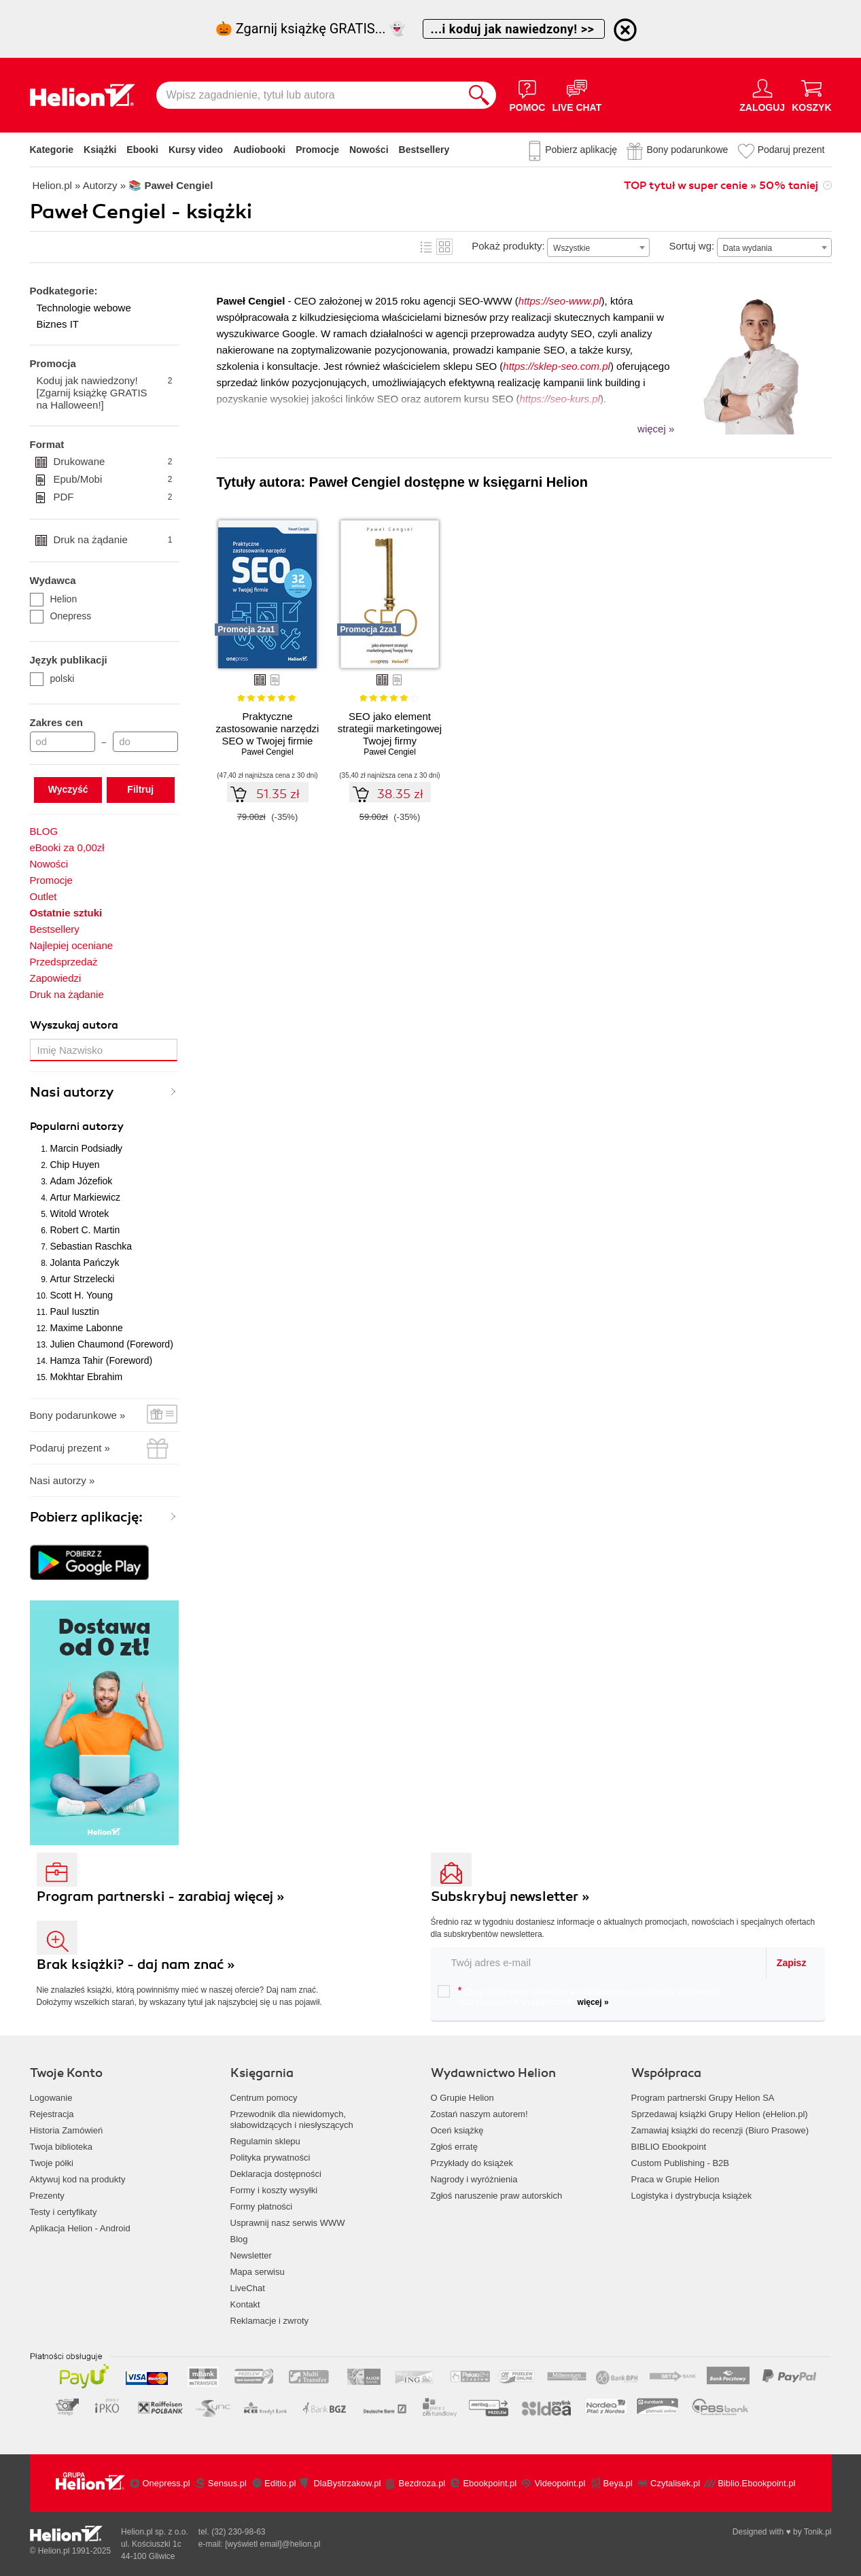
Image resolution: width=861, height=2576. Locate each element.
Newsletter (251, 2255)
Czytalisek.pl (675, 2483)
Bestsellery (424, 149)
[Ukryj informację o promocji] (625, 30)
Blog (239, 2239)
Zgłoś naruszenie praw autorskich (497, 2196)
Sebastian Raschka (91, 1246)
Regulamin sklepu (265, 2141)
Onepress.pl (166, 2483)
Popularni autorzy (77, 1126)
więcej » (593, 2002)
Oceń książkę (457, 2130)
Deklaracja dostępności (275, 2174)
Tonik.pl (818, 2532)
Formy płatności (261, 2206)
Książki (100, 149)
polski (52, 678)
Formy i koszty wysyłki (274, 2190)
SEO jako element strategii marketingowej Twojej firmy (390, 728)
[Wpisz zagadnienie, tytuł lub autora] (309, 95)
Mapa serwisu (257, 2272)
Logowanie (51, 2098)
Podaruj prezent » (70, 1448)
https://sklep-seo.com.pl (556, 366)
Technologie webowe (84, 307)
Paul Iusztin (74, 1311)
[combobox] (598, 247)
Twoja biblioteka (61, 2147)
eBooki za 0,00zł (67, 847)
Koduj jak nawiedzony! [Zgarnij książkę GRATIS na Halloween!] (105, 393)
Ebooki (142, 149)
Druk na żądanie (113, 540)
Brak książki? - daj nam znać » (136, 1964)
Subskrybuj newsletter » (510, 1896)
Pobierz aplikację (581, 149)
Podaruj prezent (791, 149)
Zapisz (792, 1962)
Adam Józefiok (81, 1180)
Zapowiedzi (56, 978)
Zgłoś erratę (454, 2147)
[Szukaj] (479, 95)
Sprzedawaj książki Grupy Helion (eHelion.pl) (719, 2114)
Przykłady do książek (472, 2163)
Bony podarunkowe (687, 149)
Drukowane (113, 462)
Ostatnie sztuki (66, 912)
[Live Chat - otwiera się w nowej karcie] (576, 95)
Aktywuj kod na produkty (78, 2179)
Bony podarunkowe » (78, 1415)
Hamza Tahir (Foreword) (101, 1360)
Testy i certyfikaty (63, 2212)
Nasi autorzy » (62, 1480)
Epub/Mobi (113, 479)
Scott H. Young (81, 1295)
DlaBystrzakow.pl (347, 2483)
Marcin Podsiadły (86, 1148)
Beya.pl (618, 2483)
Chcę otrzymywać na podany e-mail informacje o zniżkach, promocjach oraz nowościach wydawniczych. (579, 1996)
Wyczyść (68, 789)
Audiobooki (259, 149)
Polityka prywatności (270, 2157)
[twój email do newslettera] (599, 1962)
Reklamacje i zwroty (269, 2321)
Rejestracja (52, 2114)
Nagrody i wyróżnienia (474, 2179)
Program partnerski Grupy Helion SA (703, 2098)
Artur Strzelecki (82, 1278)
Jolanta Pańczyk (85, 1262)
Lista (426, 247)
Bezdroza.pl (422, 2483)
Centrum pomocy (264, 2098)
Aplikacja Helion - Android (80, 2228)
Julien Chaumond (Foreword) (111, 1344)
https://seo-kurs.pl (560, 399)
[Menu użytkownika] (762, 95)
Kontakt (245, 2304)
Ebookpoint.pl (489, 2483)
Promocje (317, 149)
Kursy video (196, 149)
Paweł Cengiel (267, 752)
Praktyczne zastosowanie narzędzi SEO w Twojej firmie (267, 728)
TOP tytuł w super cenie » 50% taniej (721, 185)
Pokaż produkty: (508, 246)
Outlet (43, 896)
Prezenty (47, 2196)
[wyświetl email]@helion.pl (272, 2544)
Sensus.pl (227, 2483)
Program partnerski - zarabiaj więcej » (161, 1896)
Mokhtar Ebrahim (86, 1376)
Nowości (369, 149)
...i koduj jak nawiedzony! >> (513, 29)
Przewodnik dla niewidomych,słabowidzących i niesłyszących (291, 2119)
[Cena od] (62, 742)
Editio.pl (280, 2483)
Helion (53, 599)
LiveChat (247, 2288)
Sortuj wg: (691, 246)
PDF (113, 497)
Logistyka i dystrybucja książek (691, 2196)
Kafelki (444, 247)
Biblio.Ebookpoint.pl (756, 2483)
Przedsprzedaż (64, 961)
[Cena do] (145, 742)
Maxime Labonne (86, 1327)
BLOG (44, 831)
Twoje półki (51, 2163)
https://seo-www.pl (560, 301)
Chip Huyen (75, 1164)
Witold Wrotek (79, 1213)
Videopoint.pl (559, 2483)
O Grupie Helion (462, 2098)
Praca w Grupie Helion (675, 2179)
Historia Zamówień (66, 2130)
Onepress (61, 616)
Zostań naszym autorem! (479, 2114)
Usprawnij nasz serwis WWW (287, 2223)
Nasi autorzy (72, 1092)
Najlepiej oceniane (71, 945)
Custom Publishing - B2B (680, 2163)
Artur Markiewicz (85, 1197)
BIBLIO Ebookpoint (669, 2147)
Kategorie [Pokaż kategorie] (52, 149)
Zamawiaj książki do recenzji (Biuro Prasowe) (720, 2130)
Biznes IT (58, 324)
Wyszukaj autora (74, 1025)
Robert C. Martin (85, 1229)
